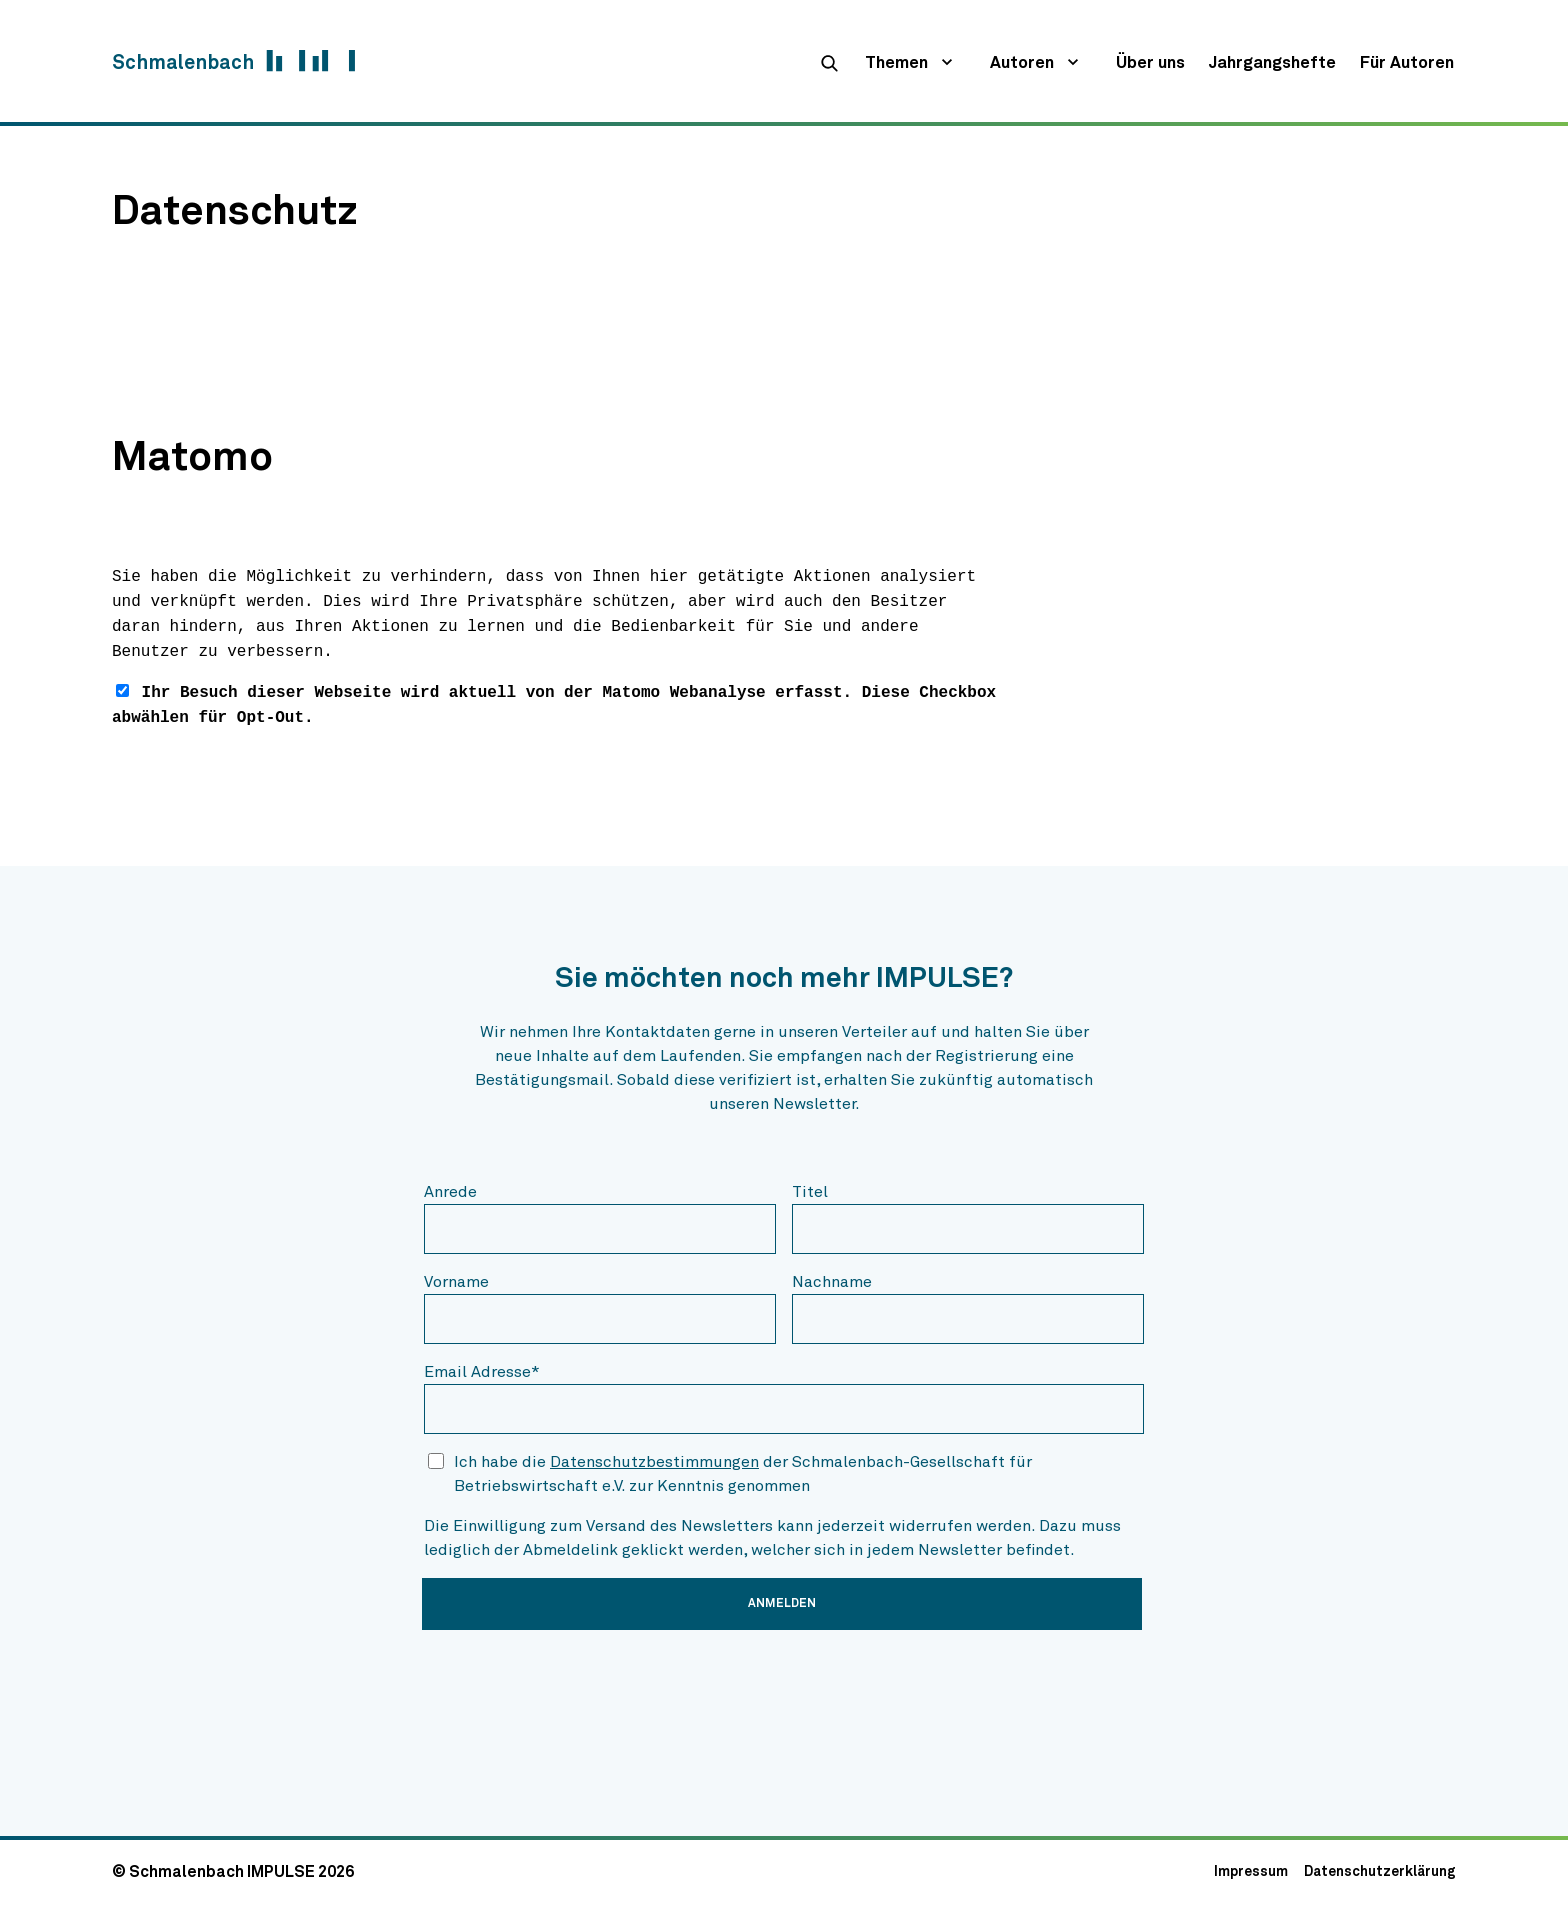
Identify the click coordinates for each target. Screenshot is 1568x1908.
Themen (896, 63)
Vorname (456, 1282)
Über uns (1150, 63)
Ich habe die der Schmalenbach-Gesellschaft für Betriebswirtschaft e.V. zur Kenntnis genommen (743, 1474)
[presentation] (576, 1685)
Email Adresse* (482, 1372)
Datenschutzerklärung (1380, 1872)
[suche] (829, 63)
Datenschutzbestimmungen (654, 1462)
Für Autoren (1407, 63)
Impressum (1251, 1872)
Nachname (832, 1282)
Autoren (1022, 63)
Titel (810, 1192)
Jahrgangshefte (1272, 63)
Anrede (450, 1192)
